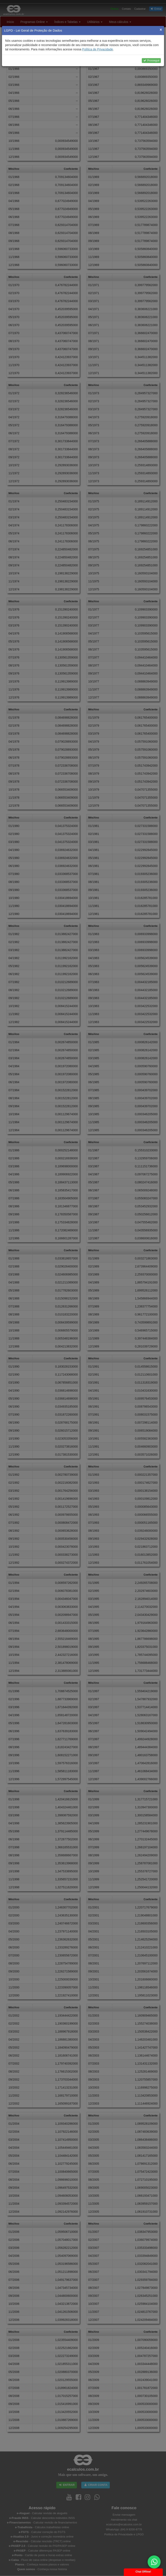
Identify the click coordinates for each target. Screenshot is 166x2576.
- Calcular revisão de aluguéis (42, 2513)
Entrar (155, 8)
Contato (126, 8)
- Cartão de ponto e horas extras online (42, 2555)
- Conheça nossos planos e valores (42, 2564)
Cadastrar (140, 8)
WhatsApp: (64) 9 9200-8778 (124, 2529)
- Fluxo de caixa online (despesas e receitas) (42, 2560)
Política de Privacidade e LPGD (124, 2534)
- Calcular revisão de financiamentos (42, 2522)
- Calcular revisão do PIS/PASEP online (42, 2545)
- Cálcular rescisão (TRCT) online (42, 2541)
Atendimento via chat (124, 2519)
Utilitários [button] (94, 22)
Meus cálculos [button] (120, 22)
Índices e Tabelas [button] (67, 22)
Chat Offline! (143, 2571)
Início (10, 22)
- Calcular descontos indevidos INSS (42, 2518)
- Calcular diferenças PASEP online (42, 2550)
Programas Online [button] (34, 22)
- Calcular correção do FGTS (42, 2532)
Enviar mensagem (124, 2514)
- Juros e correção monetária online (42, 2536)
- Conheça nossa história (42, 2569)
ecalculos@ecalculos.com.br (124, 2524)
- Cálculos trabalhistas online (42, 2527)
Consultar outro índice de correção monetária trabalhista (83, 48)
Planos (114, 8)
